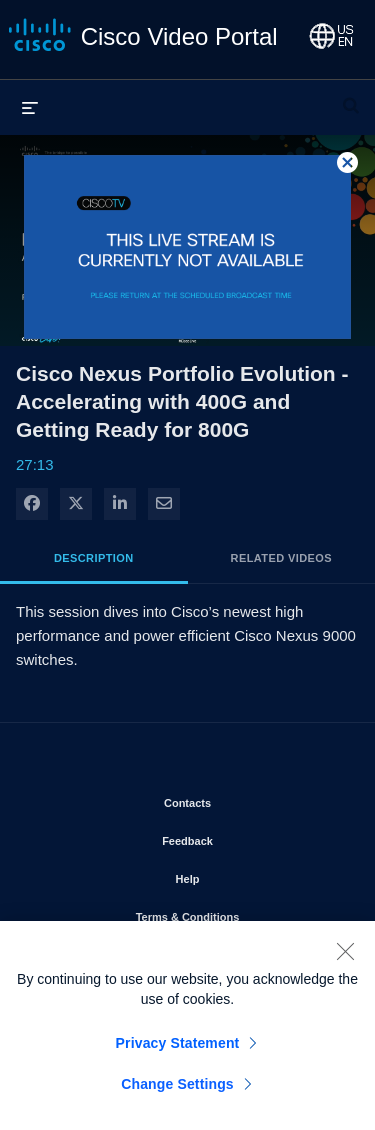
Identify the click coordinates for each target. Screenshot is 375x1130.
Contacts (244, 799)
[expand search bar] (351, 97)
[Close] (345, 956)
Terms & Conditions (240, 913)
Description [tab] (94, 558)
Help (245, 875)
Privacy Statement (178, 1048)
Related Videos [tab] (281, 558)
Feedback (244, 837)
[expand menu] (30, 107)
